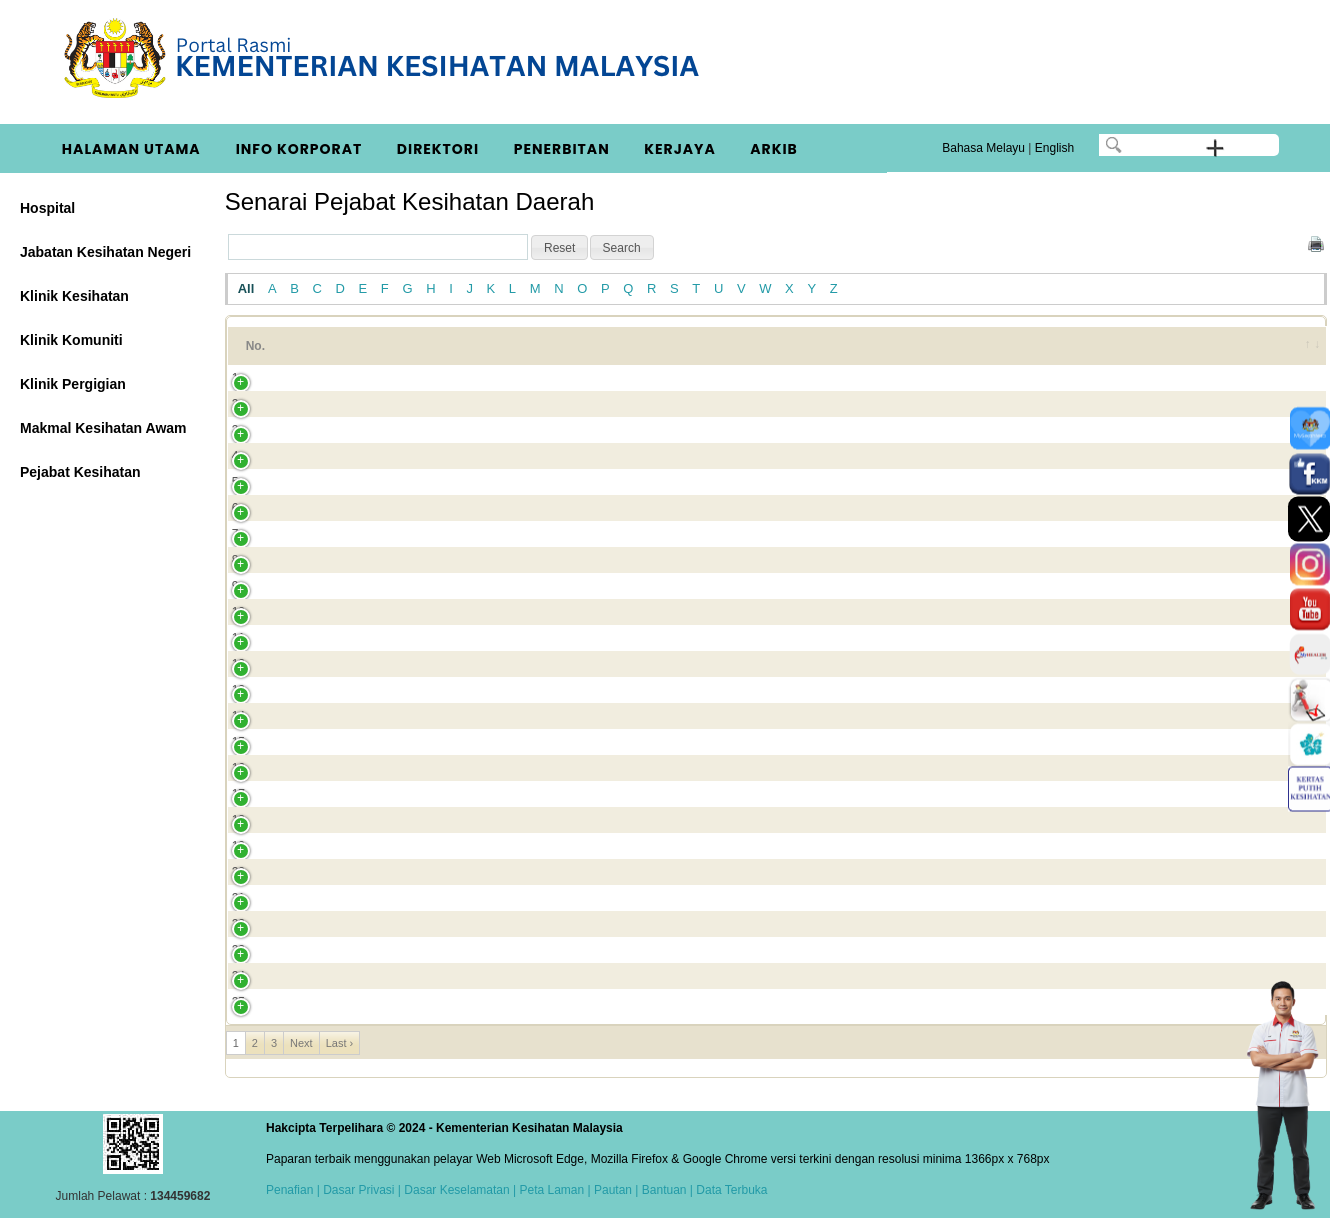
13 (238, 690)
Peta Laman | (555, 1190)
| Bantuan (659, 1190)
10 (238, 612)
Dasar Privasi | (360, 1190)
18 (238, 820)
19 (238, 846)
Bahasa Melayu (983, 148)
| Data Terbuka (727, 1190)
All (246, 288)
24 (238, 976)
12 (238, 664)
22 (238, 924)
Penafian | (293, 1190)
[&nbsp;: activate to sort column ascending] (1299, 346)
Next (301, 1043)
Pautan (613, 1190)
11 (238, 638)
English (1054, 148)
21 (238, 898)
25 (238, 1002)
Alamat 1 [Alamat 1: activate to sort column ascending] (592, 346)
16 (238, 768)
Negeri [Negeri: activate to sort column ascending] (1216, 346)
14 (238, 716)
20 (238, 872)
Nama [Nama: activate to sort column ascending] (329, 346)
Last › (340, 1043)
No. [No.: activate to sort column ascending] (255, 346)
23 (238, 950)
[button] (559, 248)
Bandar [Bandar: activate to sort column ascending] (1112, 346)
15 (238, 742)
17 (238, 794)
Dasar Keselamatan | (458, 1190)
